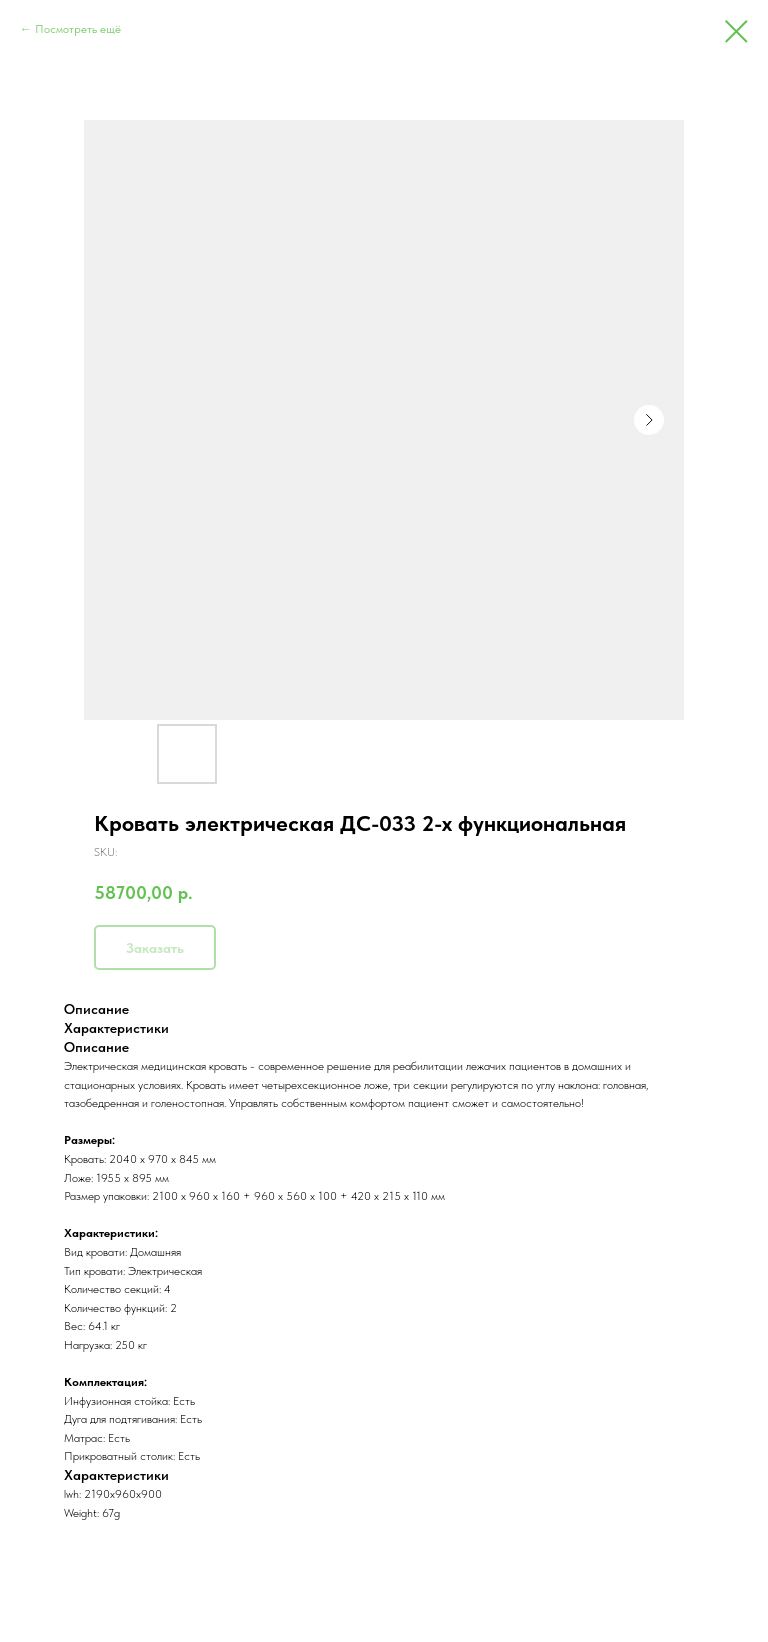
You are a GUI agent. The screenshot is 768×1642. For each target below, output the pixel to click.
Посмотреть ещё (78, 29)
